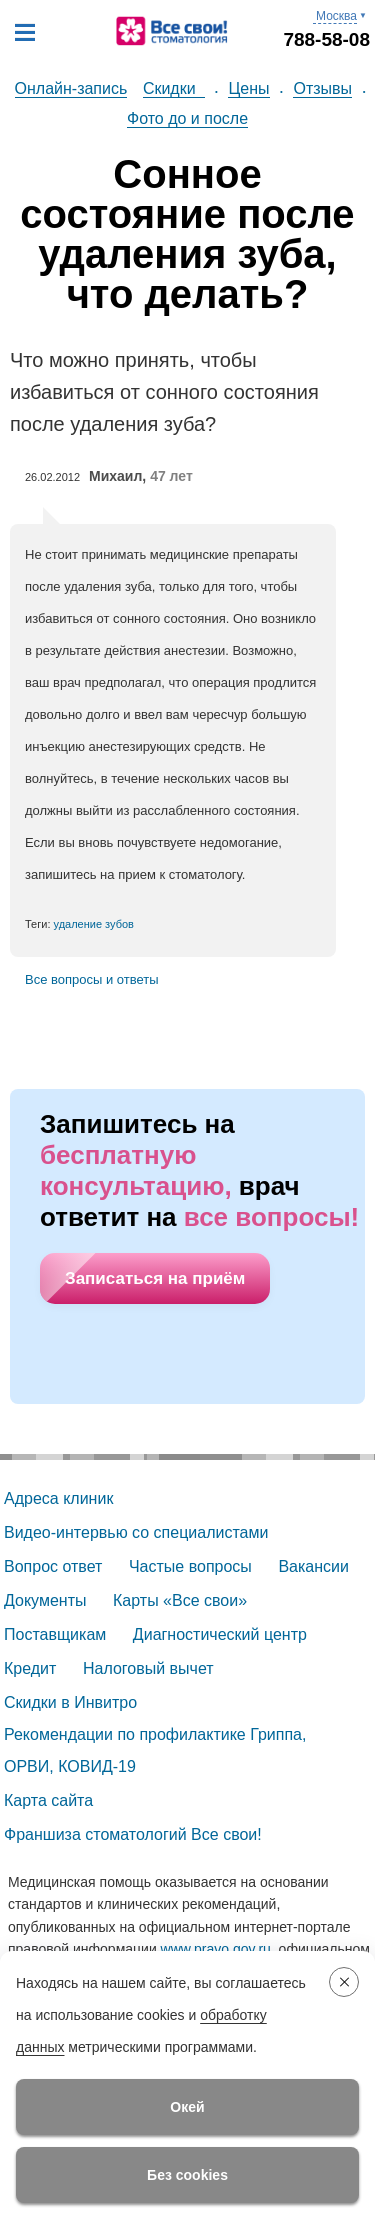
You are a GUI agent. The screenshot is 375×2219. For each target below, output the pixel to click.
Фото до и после (187, 118)
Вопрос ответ (53, 1566)
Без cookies (187, 2175)
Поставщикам (55, 1634)
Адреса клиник (58, 1498)
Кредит (30, 1668)
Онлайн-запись (71, 88)
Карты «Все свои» (180, 1600)
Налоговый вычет (148, 1668)
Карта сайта (48, 1800)
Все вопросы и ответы (92, 979)
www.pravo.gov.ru (216, 1949)
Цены (248, 88)
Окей (187, 2107)
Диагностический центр (220, 1634)
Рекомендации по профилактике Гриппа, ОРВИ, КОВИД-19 (157, 1750)
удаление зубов (94, 924)
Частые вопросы (190, 1566)
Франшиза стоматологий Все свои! (133, 1834)
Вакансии (313, 1566)
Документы (45, 1600)
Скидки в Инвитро (70, 1702)
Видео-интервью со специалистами (136, 1532)
